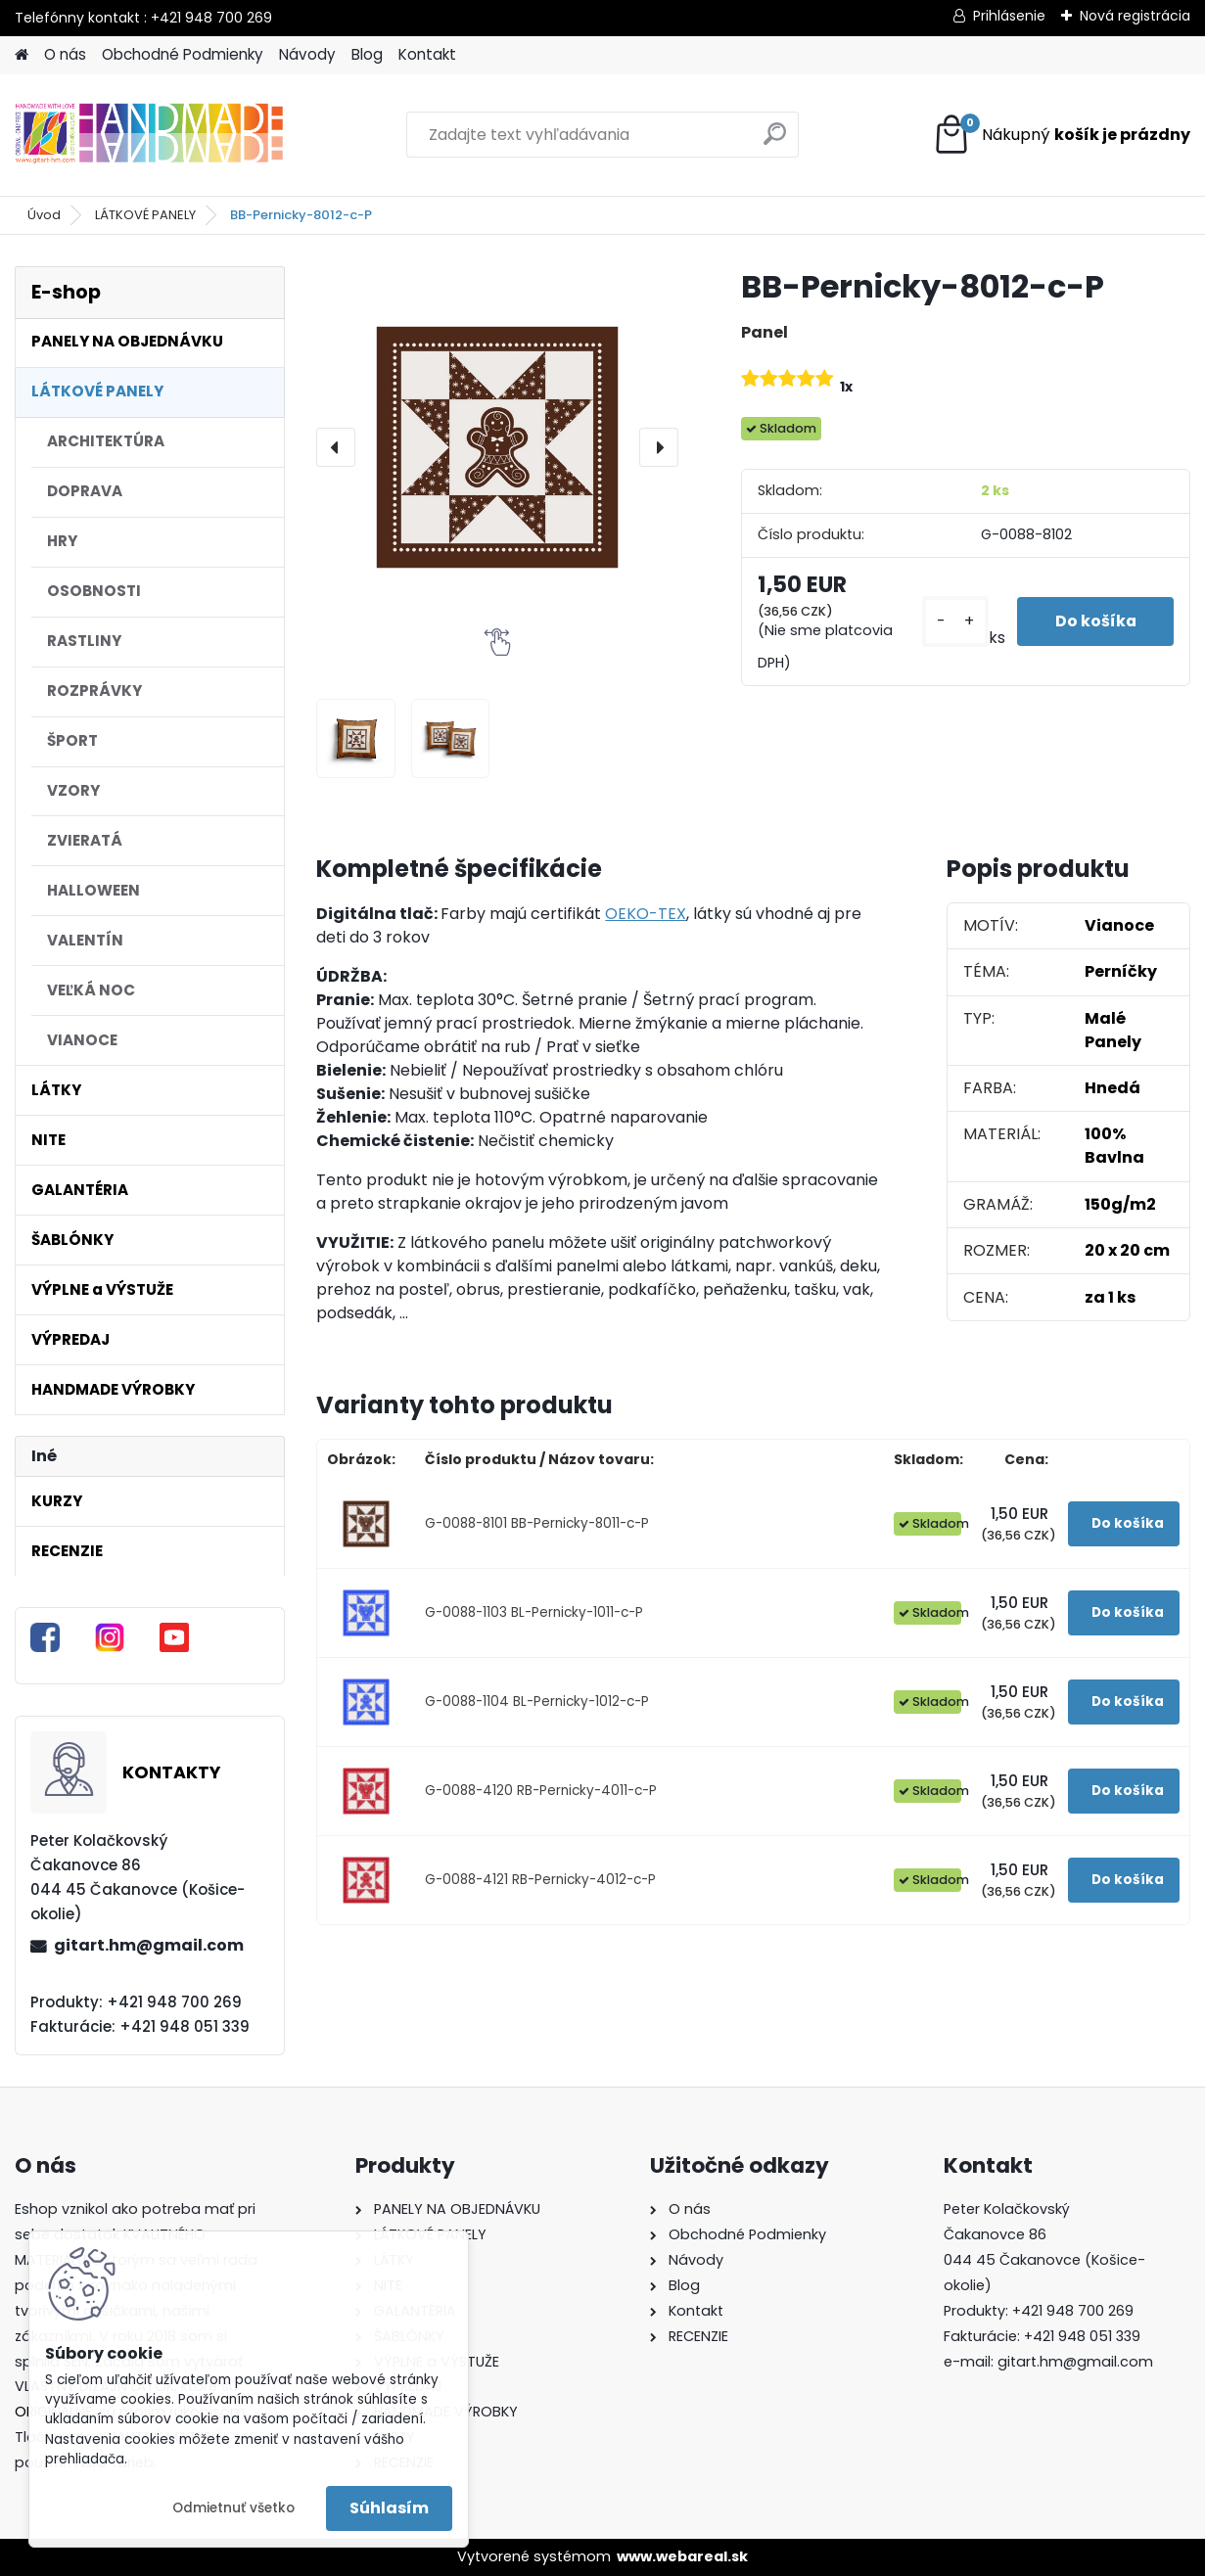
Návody (307, 54)
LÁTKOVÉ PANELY (145, 215)
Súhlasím (389, 2508)
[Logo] (149, 135)
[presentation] (335, 447)
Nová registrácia (1135, 15)
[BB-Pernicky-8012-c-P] (497, 447)
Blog (367, 54)
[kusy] (951, 622)
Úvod (44, 215)
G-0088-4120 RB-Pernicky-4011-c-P (541, 1790)
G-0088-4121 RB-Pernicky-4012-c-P (540, 1879)
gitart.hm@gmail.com (149, 1945)
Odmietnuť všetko (233, 2508)
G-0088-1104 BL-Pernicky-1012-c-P (537, 1701)
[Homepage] (21, 55)
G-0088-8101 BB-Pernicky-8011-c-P (537, 1523)
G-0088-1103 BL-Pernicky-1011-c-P (534, 1612)
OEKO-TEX (645, 913)
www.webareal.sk (682, 2556)
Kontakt (427, 54)
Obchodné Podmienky (182, 54)
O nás (65, 54)
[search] (775, 141)
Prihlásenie (1009, 15)
